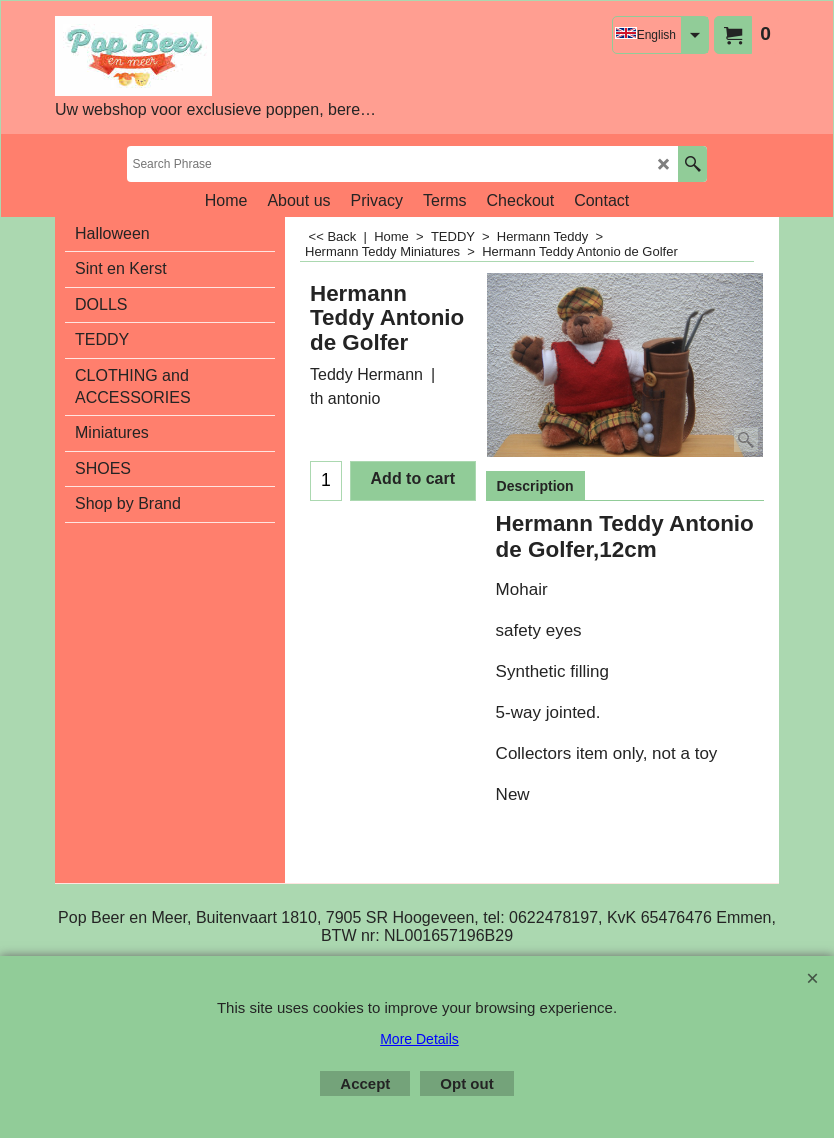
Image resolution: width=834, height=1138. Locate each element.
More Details (419, 1039)
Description (535, 486)
